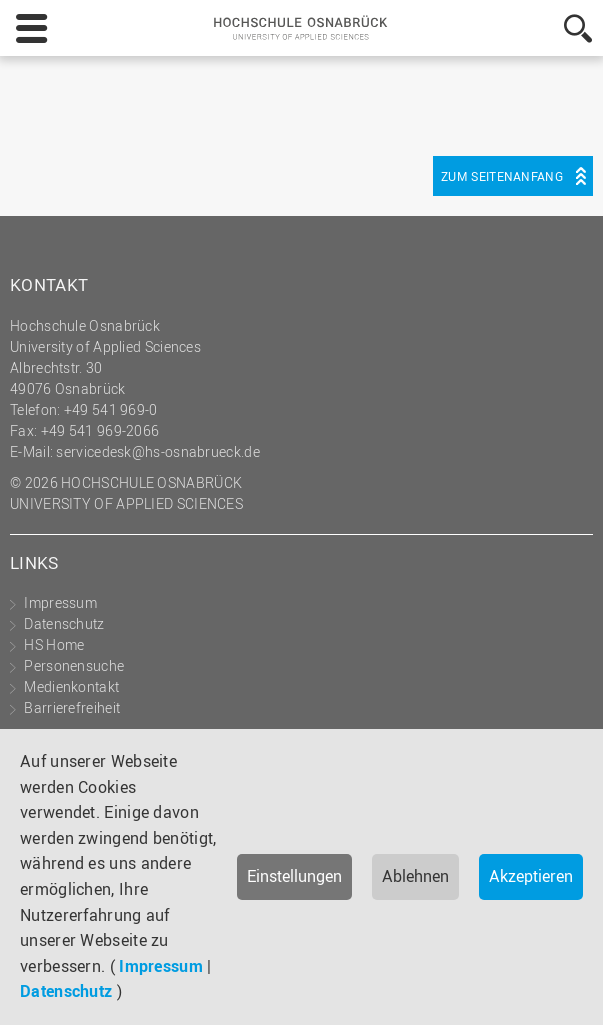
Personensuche (74, 665)
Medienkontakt (71, 686)
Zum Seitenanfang (502, 176)
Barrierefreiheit (72, 707)
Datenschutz (66, 991)
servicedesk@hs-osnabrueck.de (157, 451)
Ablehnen (415, 876)
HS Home (54, 644)
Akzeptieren (531, 876)
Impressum (161, 966)
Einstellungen (294, 876)
